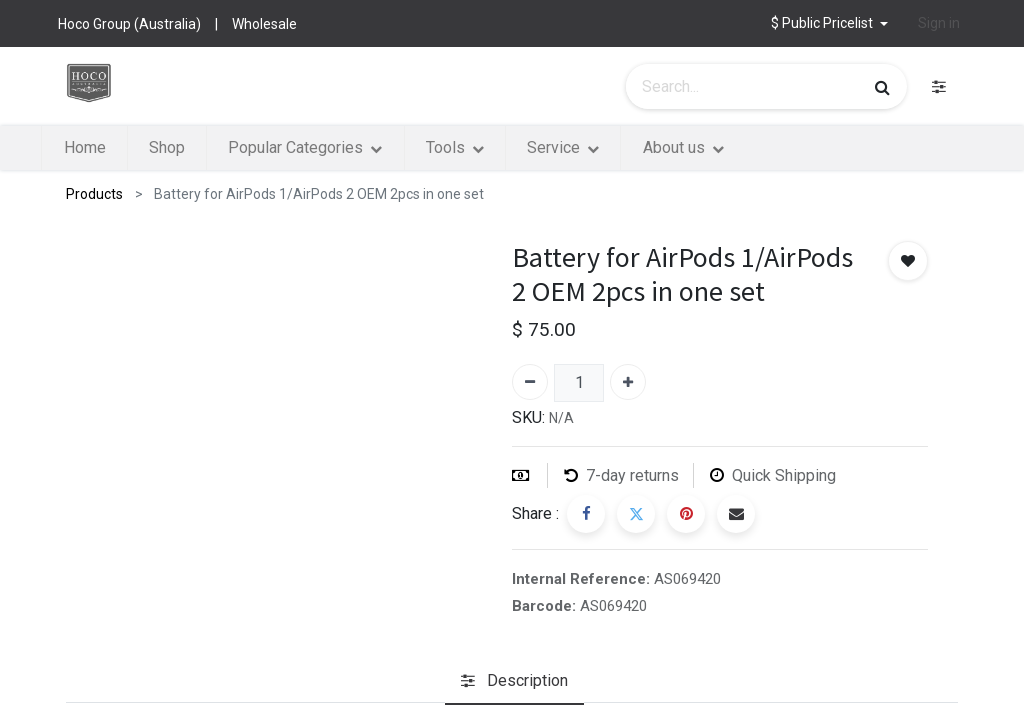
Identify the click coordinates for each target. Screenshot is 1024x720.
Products (94, 194)
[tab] (514, 682)
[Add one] (628, 382)
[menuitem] (125, 148)
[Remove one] (530, 382)
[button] (829, 23)
